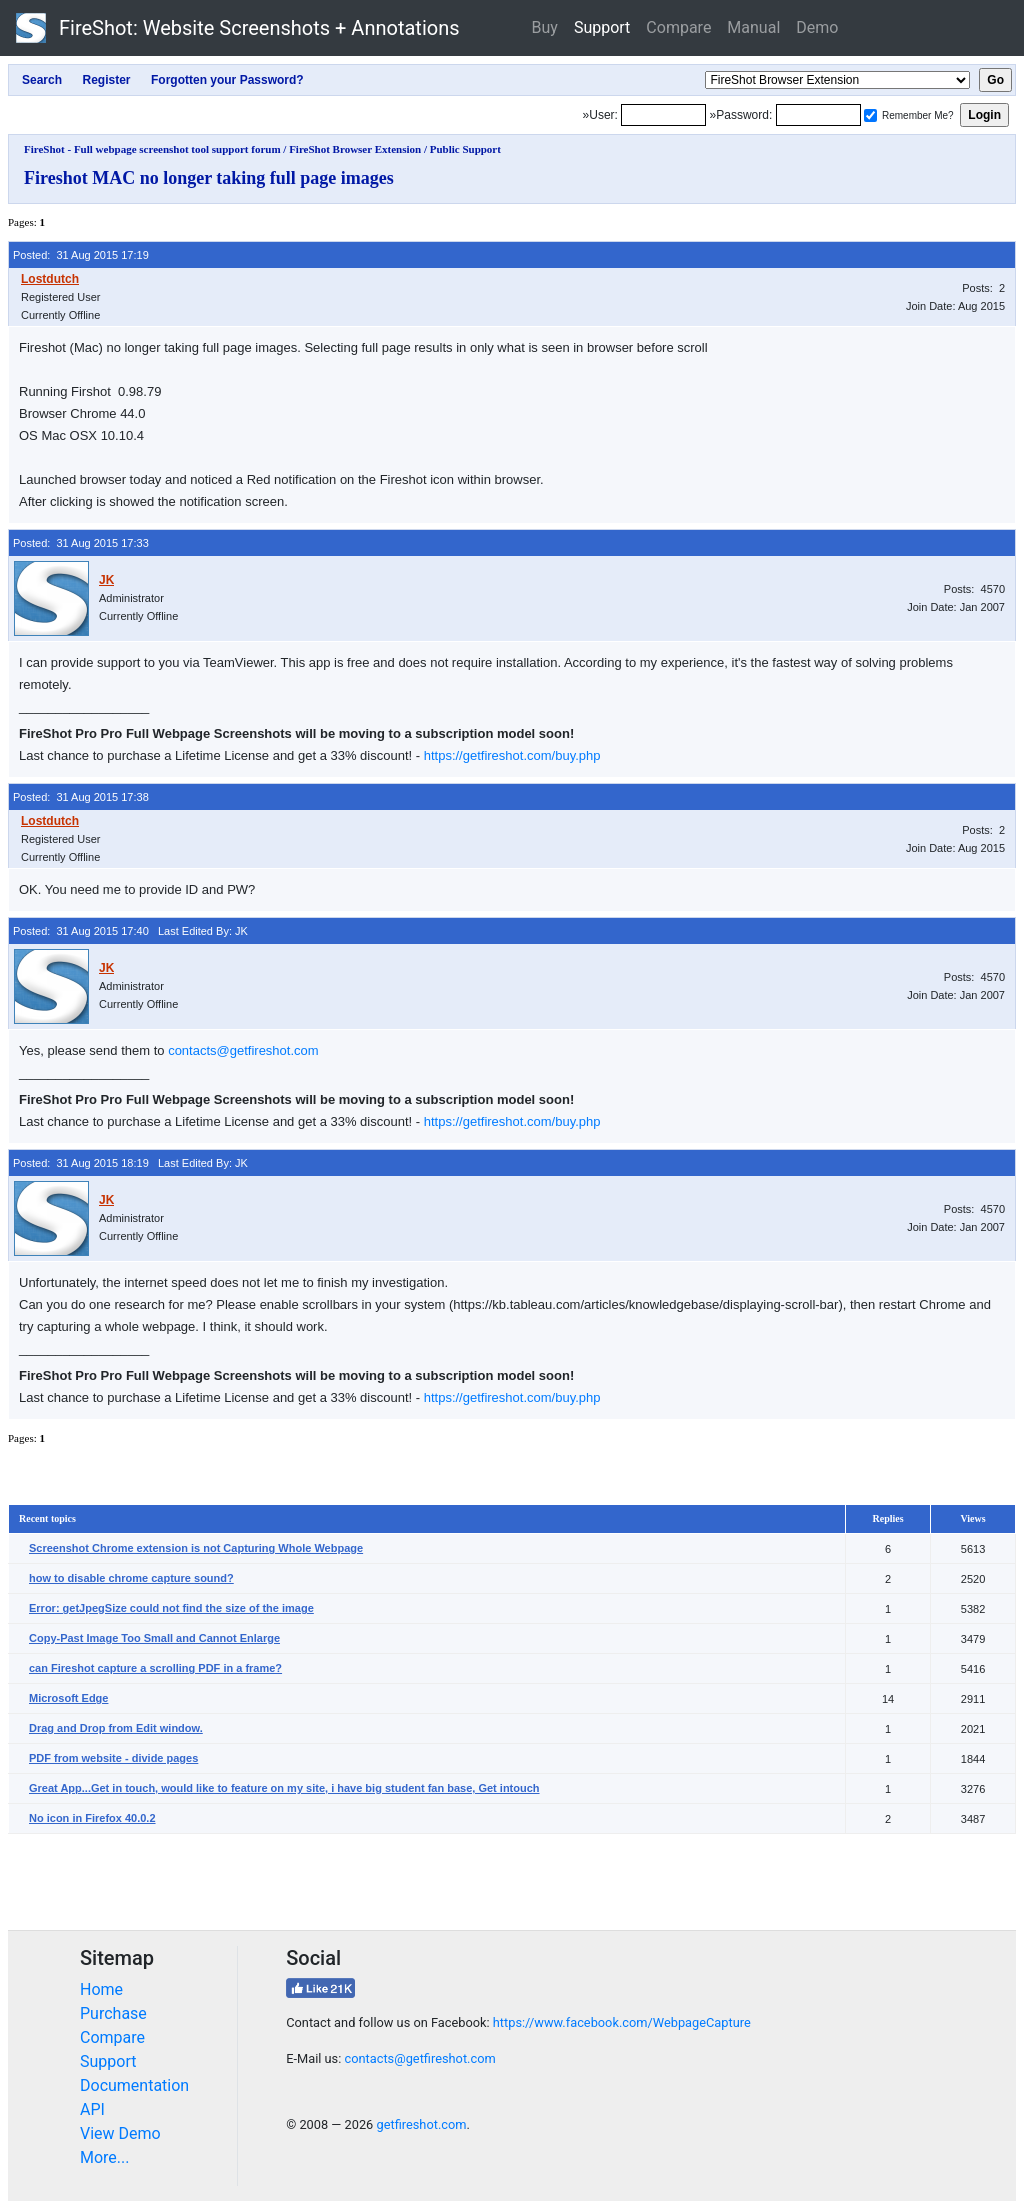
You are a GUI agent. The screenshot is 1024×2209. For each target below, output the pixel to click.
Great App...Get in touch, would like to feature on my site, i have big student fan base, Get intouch (284, 1788)
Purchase (113, 2013)
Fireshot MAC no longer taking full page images (209, 178)
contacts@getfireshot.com (243, 1050)
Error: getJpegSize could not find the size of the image (171, 1608)
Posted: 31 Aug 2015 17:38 (81, 797)
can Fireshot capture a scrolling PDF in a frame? (155, 1668)
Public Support (465, 149)
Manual (753, 27)
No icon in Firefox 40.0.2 (92, 1818)
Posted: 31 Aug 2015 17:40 (81, 931)
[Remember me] (870, 115)
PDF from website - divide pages (113, 1758)
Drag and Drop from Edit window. (116, 1728)
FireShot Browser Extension (355, 149)
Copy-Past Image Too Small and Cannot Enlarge (154, 1638)
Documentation (134, 2085)
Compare (678, 27)
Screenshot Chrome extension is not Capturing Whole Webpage (196, 1548)
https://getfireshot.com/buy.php (512, 755)
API (92, 2109)
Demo (817, 27)
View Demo (120, 2133)
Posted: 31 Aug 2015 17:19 (81, 255)
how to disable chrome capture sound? (131, 1578)
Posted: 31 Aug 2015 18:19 (81, 1163)
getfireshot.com (421, 2124)
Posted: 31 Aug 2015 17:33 (81, 543)
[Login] (663, 115)
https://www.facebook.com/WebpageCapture (622, 2022)
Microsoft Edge (68, 1698)
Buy (545, 27)
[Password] (818, 115)
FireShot (238, 28)
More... (105, 2157)
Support (602, 27)
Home (101, 1989)
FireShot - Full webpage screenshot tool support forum (152, 149)
